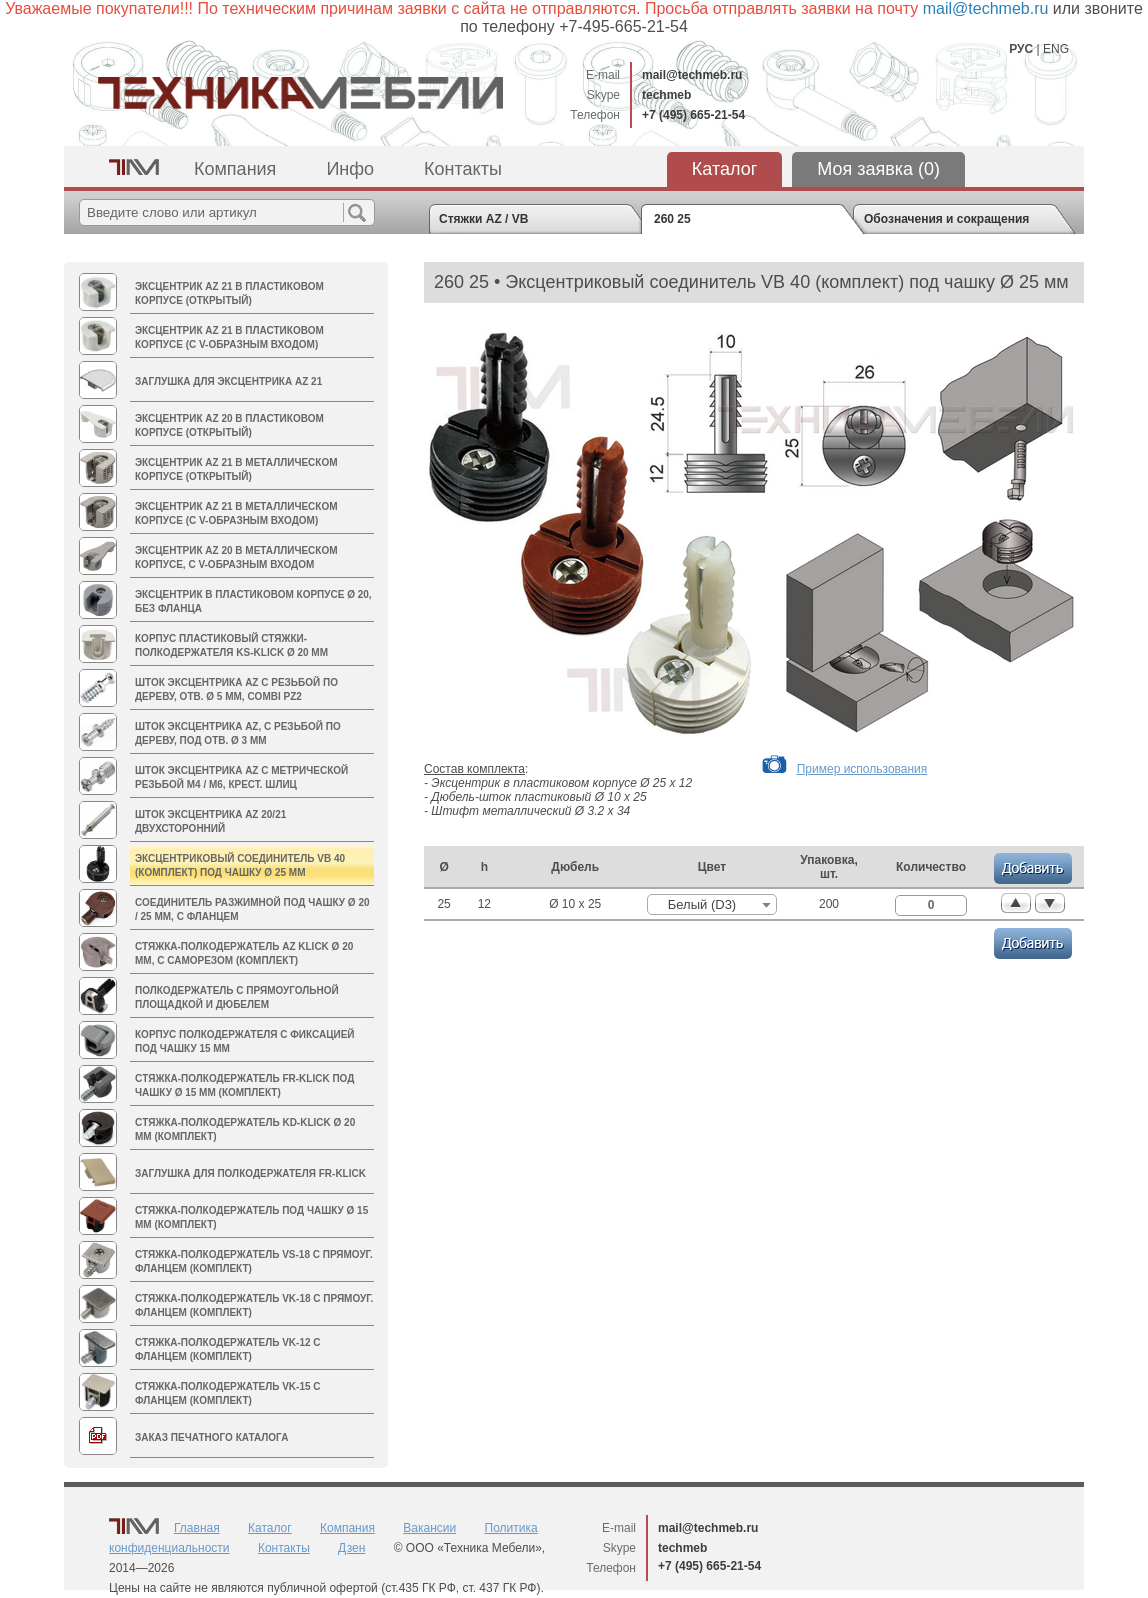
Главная (197, 1528)
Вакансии (429, 1528)
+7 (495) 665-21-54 (693, 115)
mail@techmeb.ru (692, 75)
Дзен (351, 1548)
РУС (1021, 49)
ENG (1056, 49)
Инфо (350, 169)
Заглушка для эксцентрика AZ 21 (228, 381)
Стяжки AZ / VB (483, 219)
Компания (235, 169)
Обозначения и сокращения (946, 219)
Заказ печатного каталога (211, 1437)
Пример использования (862, 769)
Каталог (724, 169)
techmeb (666, 95)
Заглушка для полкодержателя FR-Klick (250, 1173)
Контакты (463, 169)
